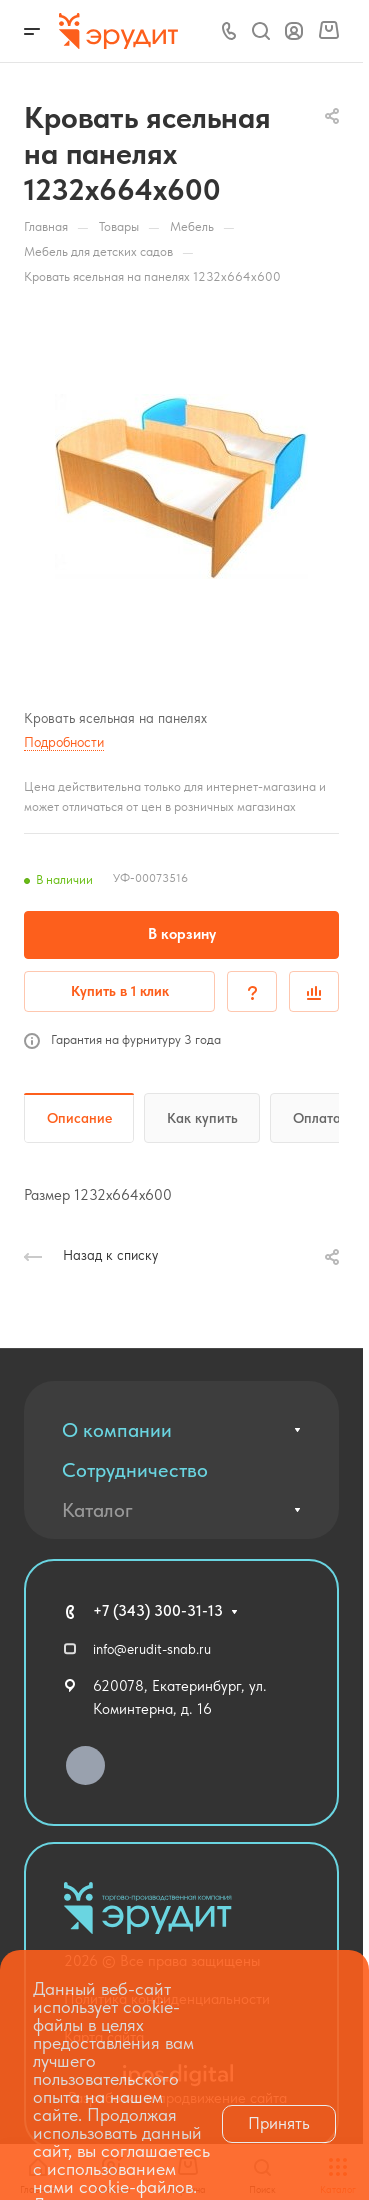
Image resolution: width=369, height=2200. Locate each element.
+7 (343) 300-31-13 (158, 1611)
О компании (117, 1430)
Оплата (317, 1118)
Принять (279, 2123)
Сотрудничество (135, 1470)
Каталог (97, 1510)
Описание (79, 1118)
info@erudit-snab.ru (152, 1649)
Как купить (202, 1118)
